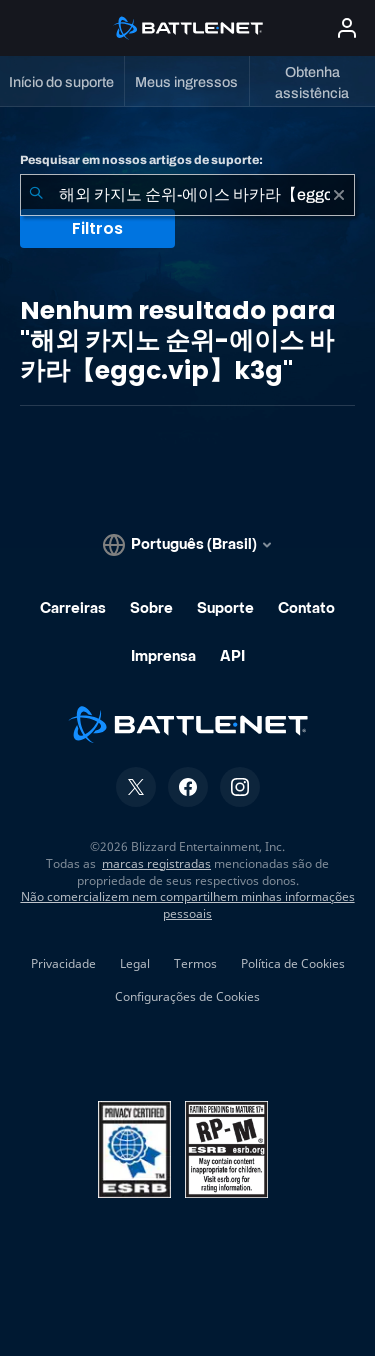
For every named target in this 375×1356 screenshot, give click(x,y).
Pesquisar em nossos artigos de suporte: (141, 160)
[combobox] (187, 195)
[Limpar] (339, 195)
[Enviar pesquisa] (36, 195)
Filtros (97, 228)
